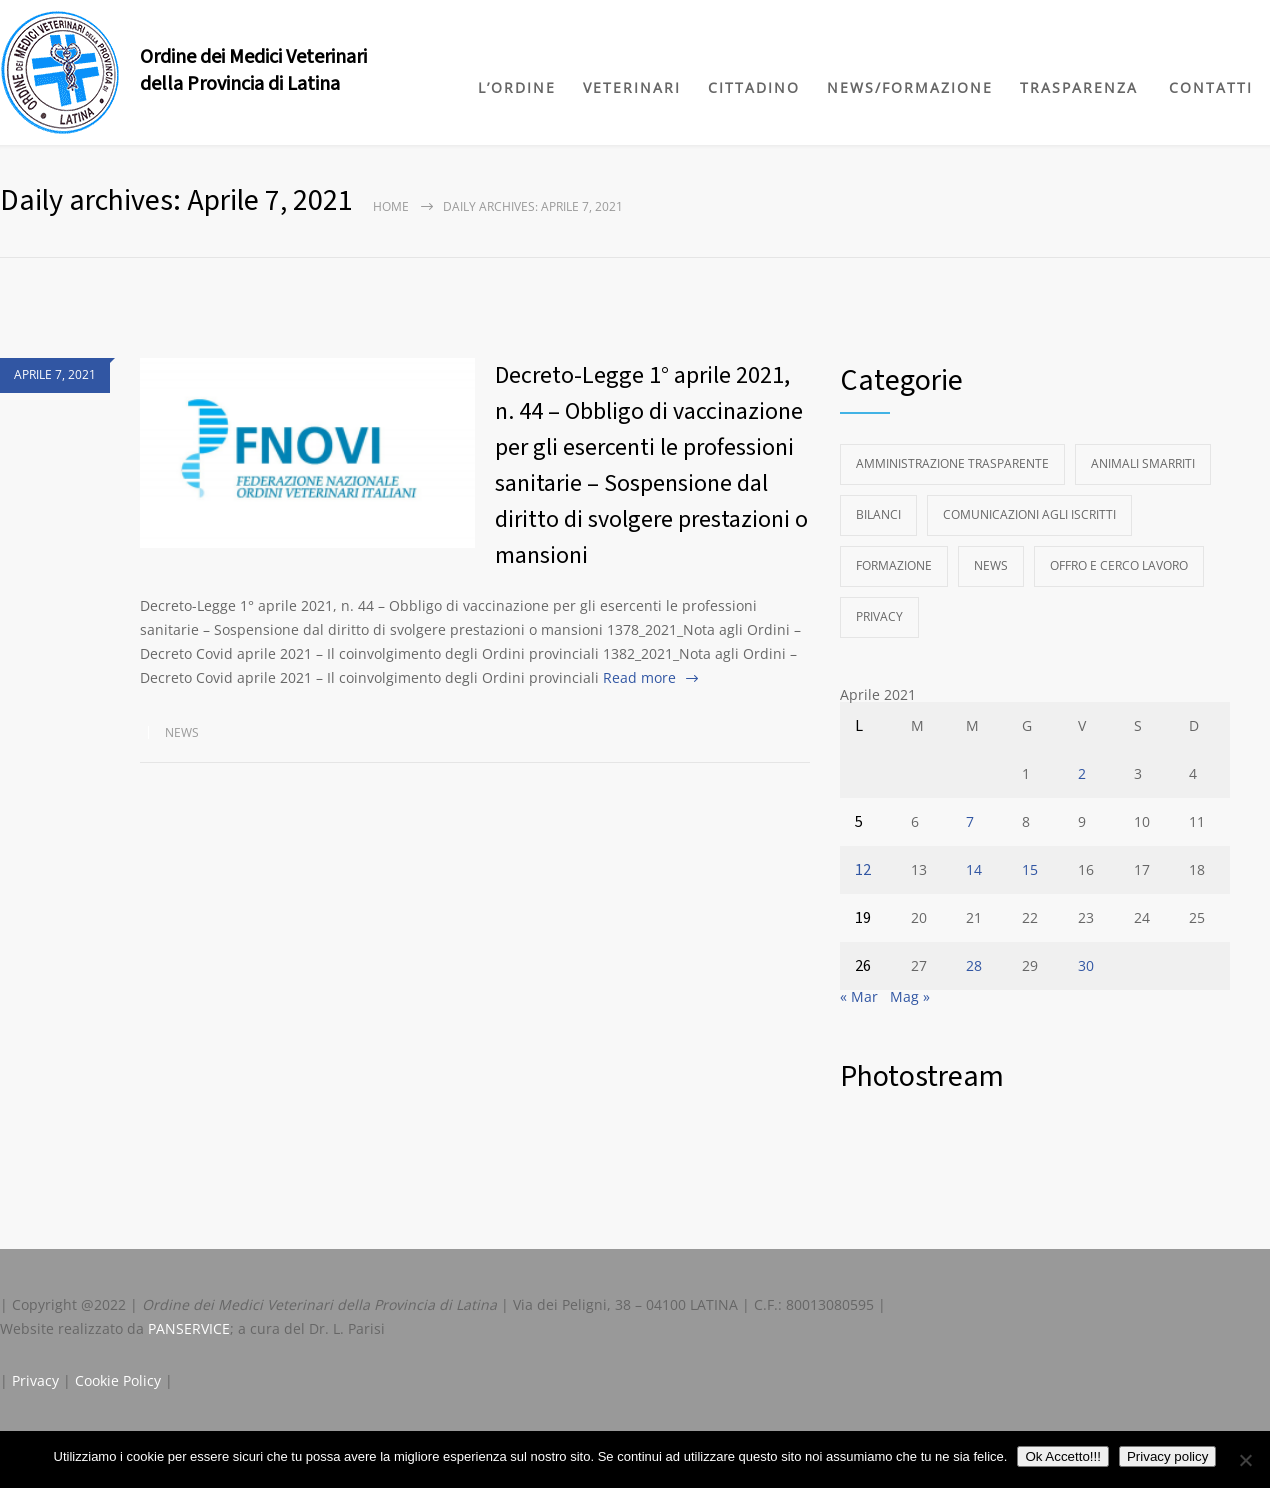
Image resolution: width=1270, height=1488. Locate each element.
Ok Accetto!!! (1063, 1456)
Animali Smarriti (1143, 463)
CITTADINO (754, 87)
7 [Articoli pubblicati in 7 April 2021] (970, 821)
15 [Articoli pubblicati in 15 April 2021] (1030, 869)
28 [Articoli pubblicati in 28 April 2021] (974, 965)
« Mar (859, 996)
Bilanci (878, 514)
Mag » (910, 996)
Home (391, 206)
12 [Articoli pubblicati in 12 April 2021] (863, 870)
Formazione (894, 565)
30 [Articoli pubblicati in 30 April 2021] (1086, 965)
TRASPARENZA (1079, 87)
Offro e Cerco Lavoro (1119, 565)
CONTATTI (1211, 87)
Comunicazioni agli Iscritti (1029, 514)
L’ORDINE (517, 87)
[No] (1245, 1460)
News (182, 732)
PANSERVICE (189, 1328)
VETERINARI (632, 87)
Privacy (879, 616)
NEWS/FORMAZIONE (910, 87)
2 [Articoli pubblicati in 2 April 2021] (1082, 773)
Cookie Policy (118, 1380)
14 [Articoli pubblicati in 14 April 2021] (974, 869)
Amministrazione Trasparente (952, 463)
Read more (639, 677)
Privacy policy (1167, 1456)
